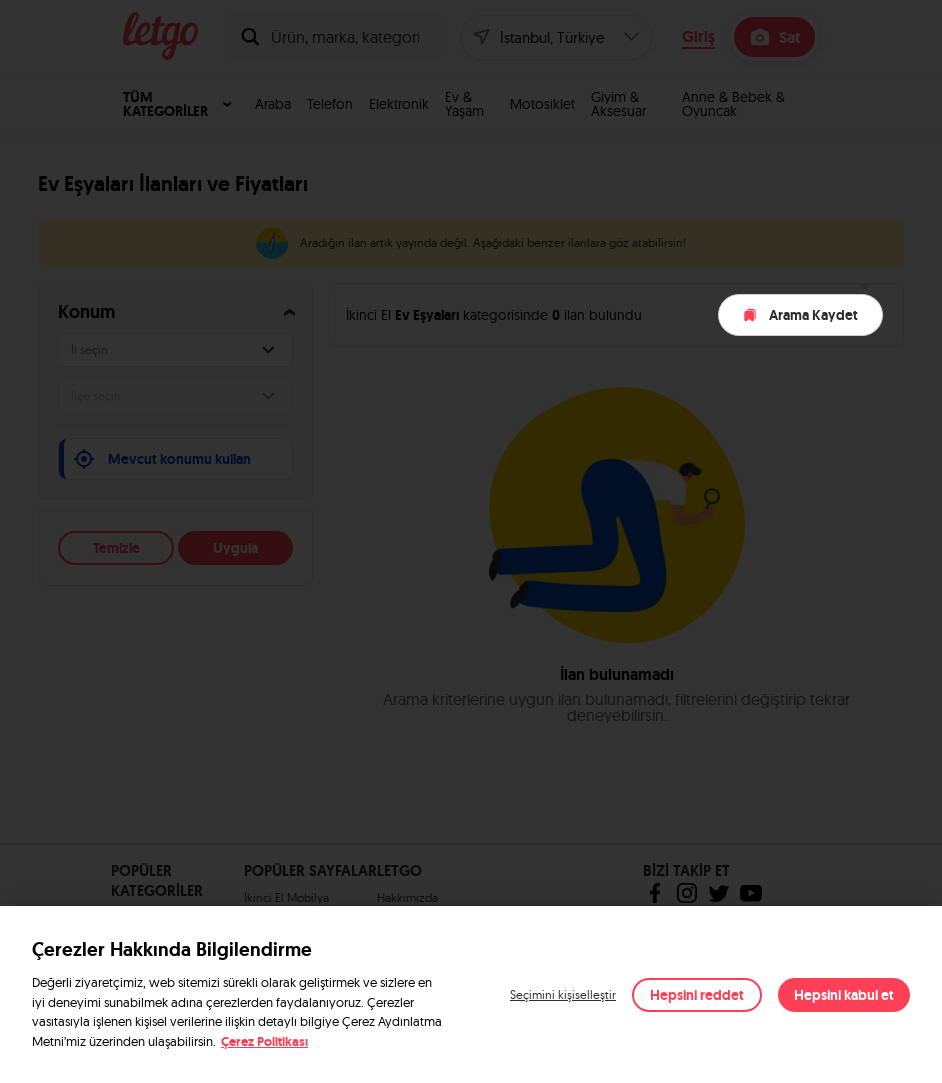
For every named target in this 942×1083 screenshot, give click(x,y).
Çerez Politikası (264, 1041)
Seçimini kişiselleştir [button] (563, 994)
